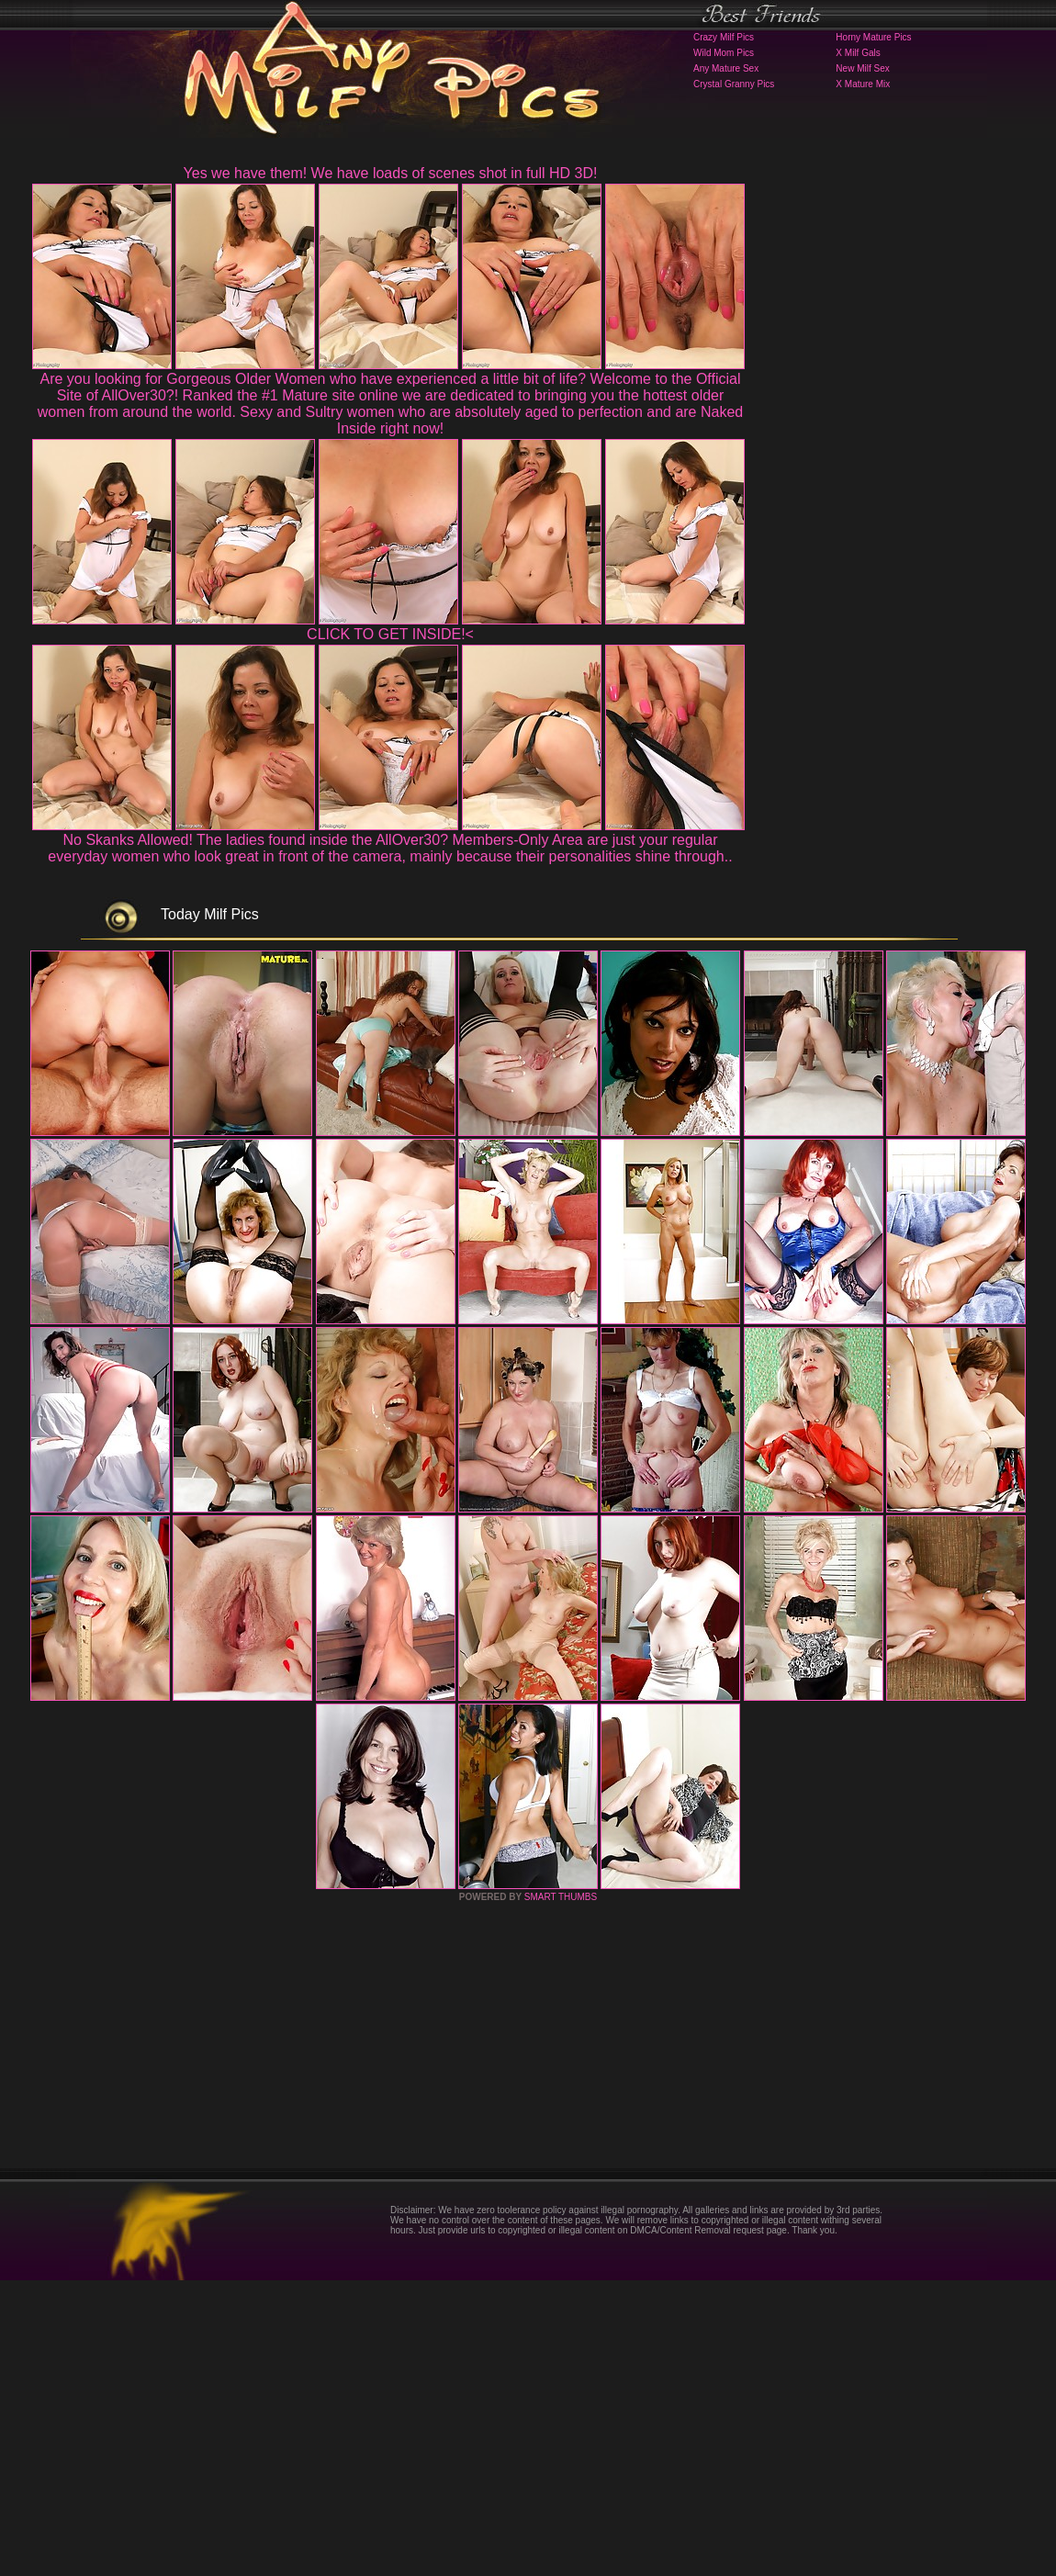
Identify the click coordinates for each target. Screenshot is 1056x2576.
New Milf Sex (862, 68)
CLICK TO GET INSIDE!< (390, 634)
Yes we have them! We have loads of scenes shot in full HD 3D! (391, 173)
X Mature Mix (863, 84)
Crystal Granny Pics (733, 84)
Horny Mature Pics (873, 37)
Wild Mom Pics (723, 53)
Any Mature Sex (725, 68)
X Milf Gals (858, 53)
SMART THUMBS (560, 2193)
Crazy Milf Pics (723, 37)
